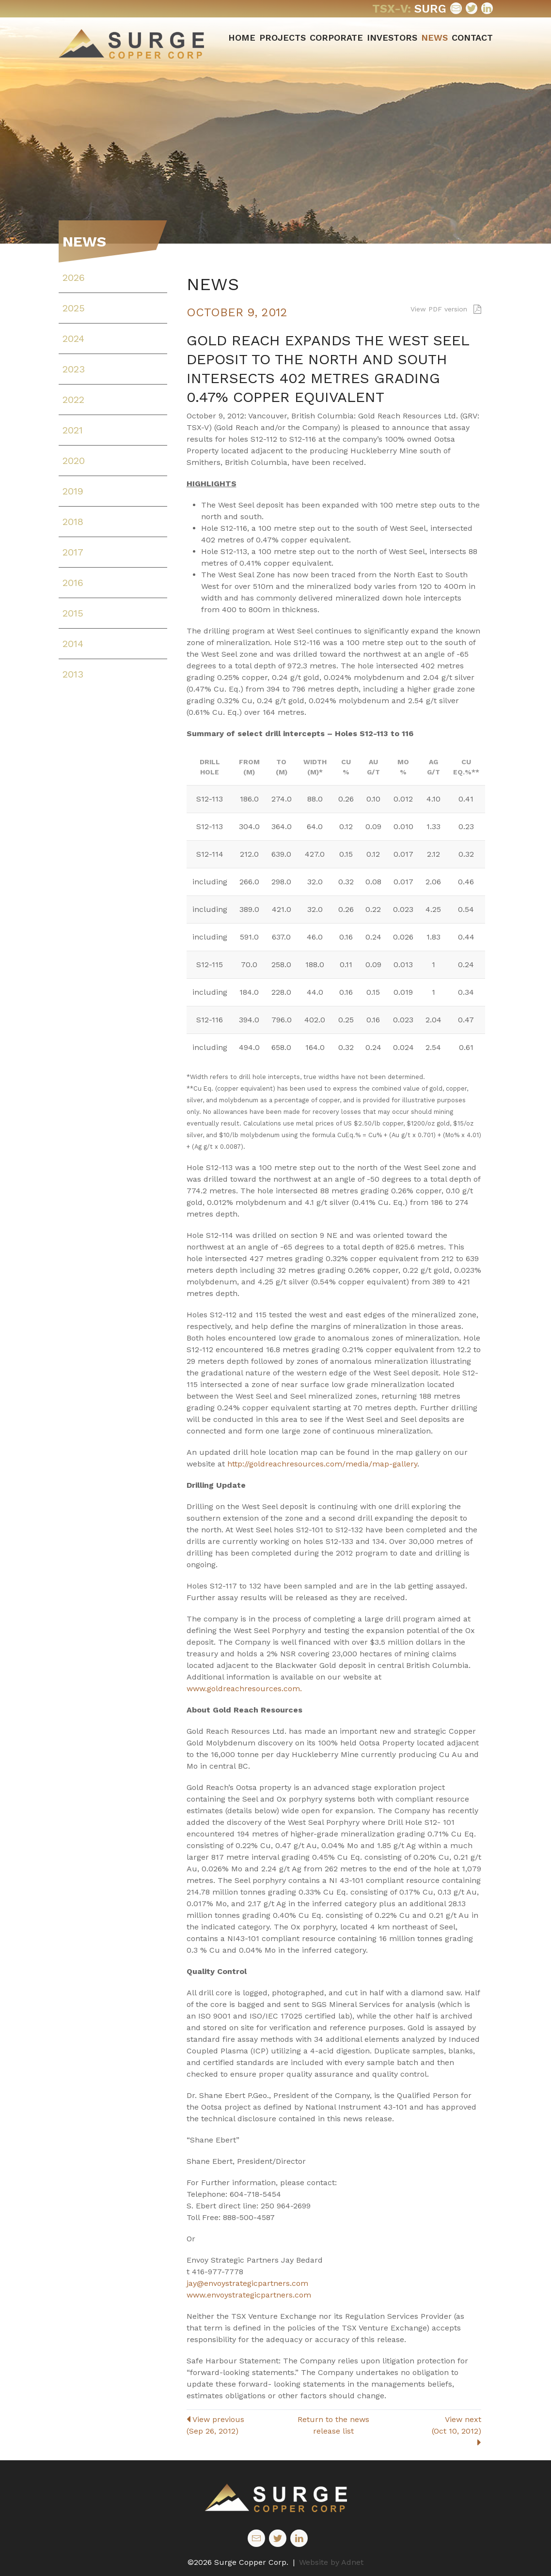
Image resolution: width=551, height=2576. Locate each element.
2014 (73, 643)
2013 (73, 674)
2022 (73, 399)
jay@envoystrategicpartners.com (247, 2283)
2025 (74, 308)
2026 (74, 277)
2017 (73, 552)
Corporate (336, 37)
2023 (74, 369)
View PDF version (445, 309)
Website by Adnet (331, 2562)
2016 (73, 582)
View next (432, 2431)
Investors (392, 37)
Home (241, 37)
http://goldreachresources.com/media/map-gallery (322, 1463)
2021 (73, 430)
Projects (282, 37)
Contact (472, 37)
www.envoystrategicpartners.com (249, 2294)
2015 (73, 613)
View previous (236, 2426)
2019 (73, 491)
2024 (73, 338)
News (434, 37)
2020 (74, 460)
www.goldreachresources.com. (244, 1688)
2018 (73, 521)
